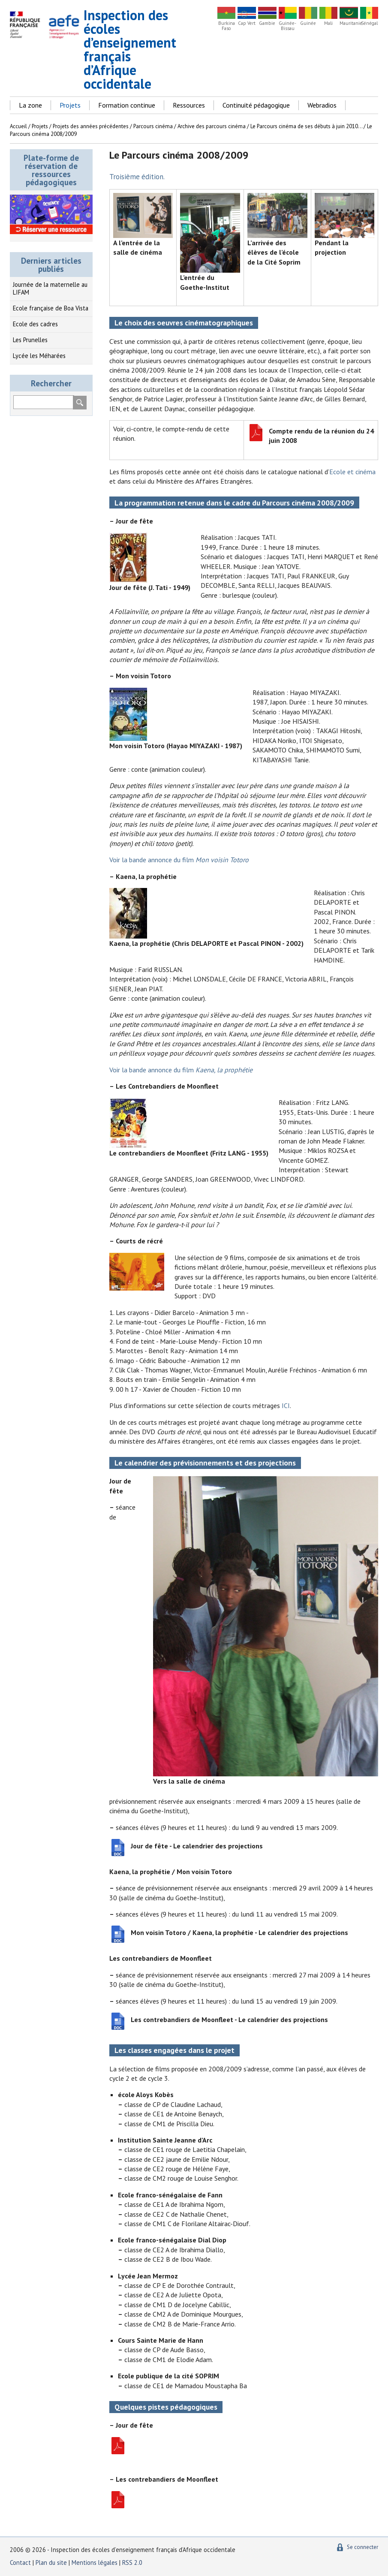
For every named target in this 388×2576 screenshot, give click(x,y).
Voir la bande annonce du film (179, 859)
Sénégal (369, 23)
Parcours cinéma (153, 126)
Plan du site (52, 2562)
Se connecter (362, 2547)
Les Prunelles (30, 340)
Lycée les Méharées (39, 356)
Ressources (189, 105)
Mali (328, 23)
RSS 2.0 (132, 2562)
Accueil (18, 126)
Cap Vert (247, 23)
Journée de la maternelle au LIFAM (50, 288)
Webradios (322, 105)
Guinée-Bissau (287, 25)
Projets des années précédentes (91, 126)
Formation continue (126, 105)
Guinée (308, 23)
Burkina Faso (226, 25)
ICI (286, 1405)
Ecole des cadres (35, 324)
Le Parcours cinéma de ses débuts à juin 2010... (306, 126)
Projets (70, 105)
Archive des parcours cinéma (211, 126)
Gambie (267, 23)
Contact (20, 2562)
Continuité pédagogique (256, 105)
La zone (30, 105)
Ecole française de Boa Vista (50, 308)
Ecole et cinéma (352, 471)
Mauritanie (349, 23)
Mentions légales (94, 2562)
